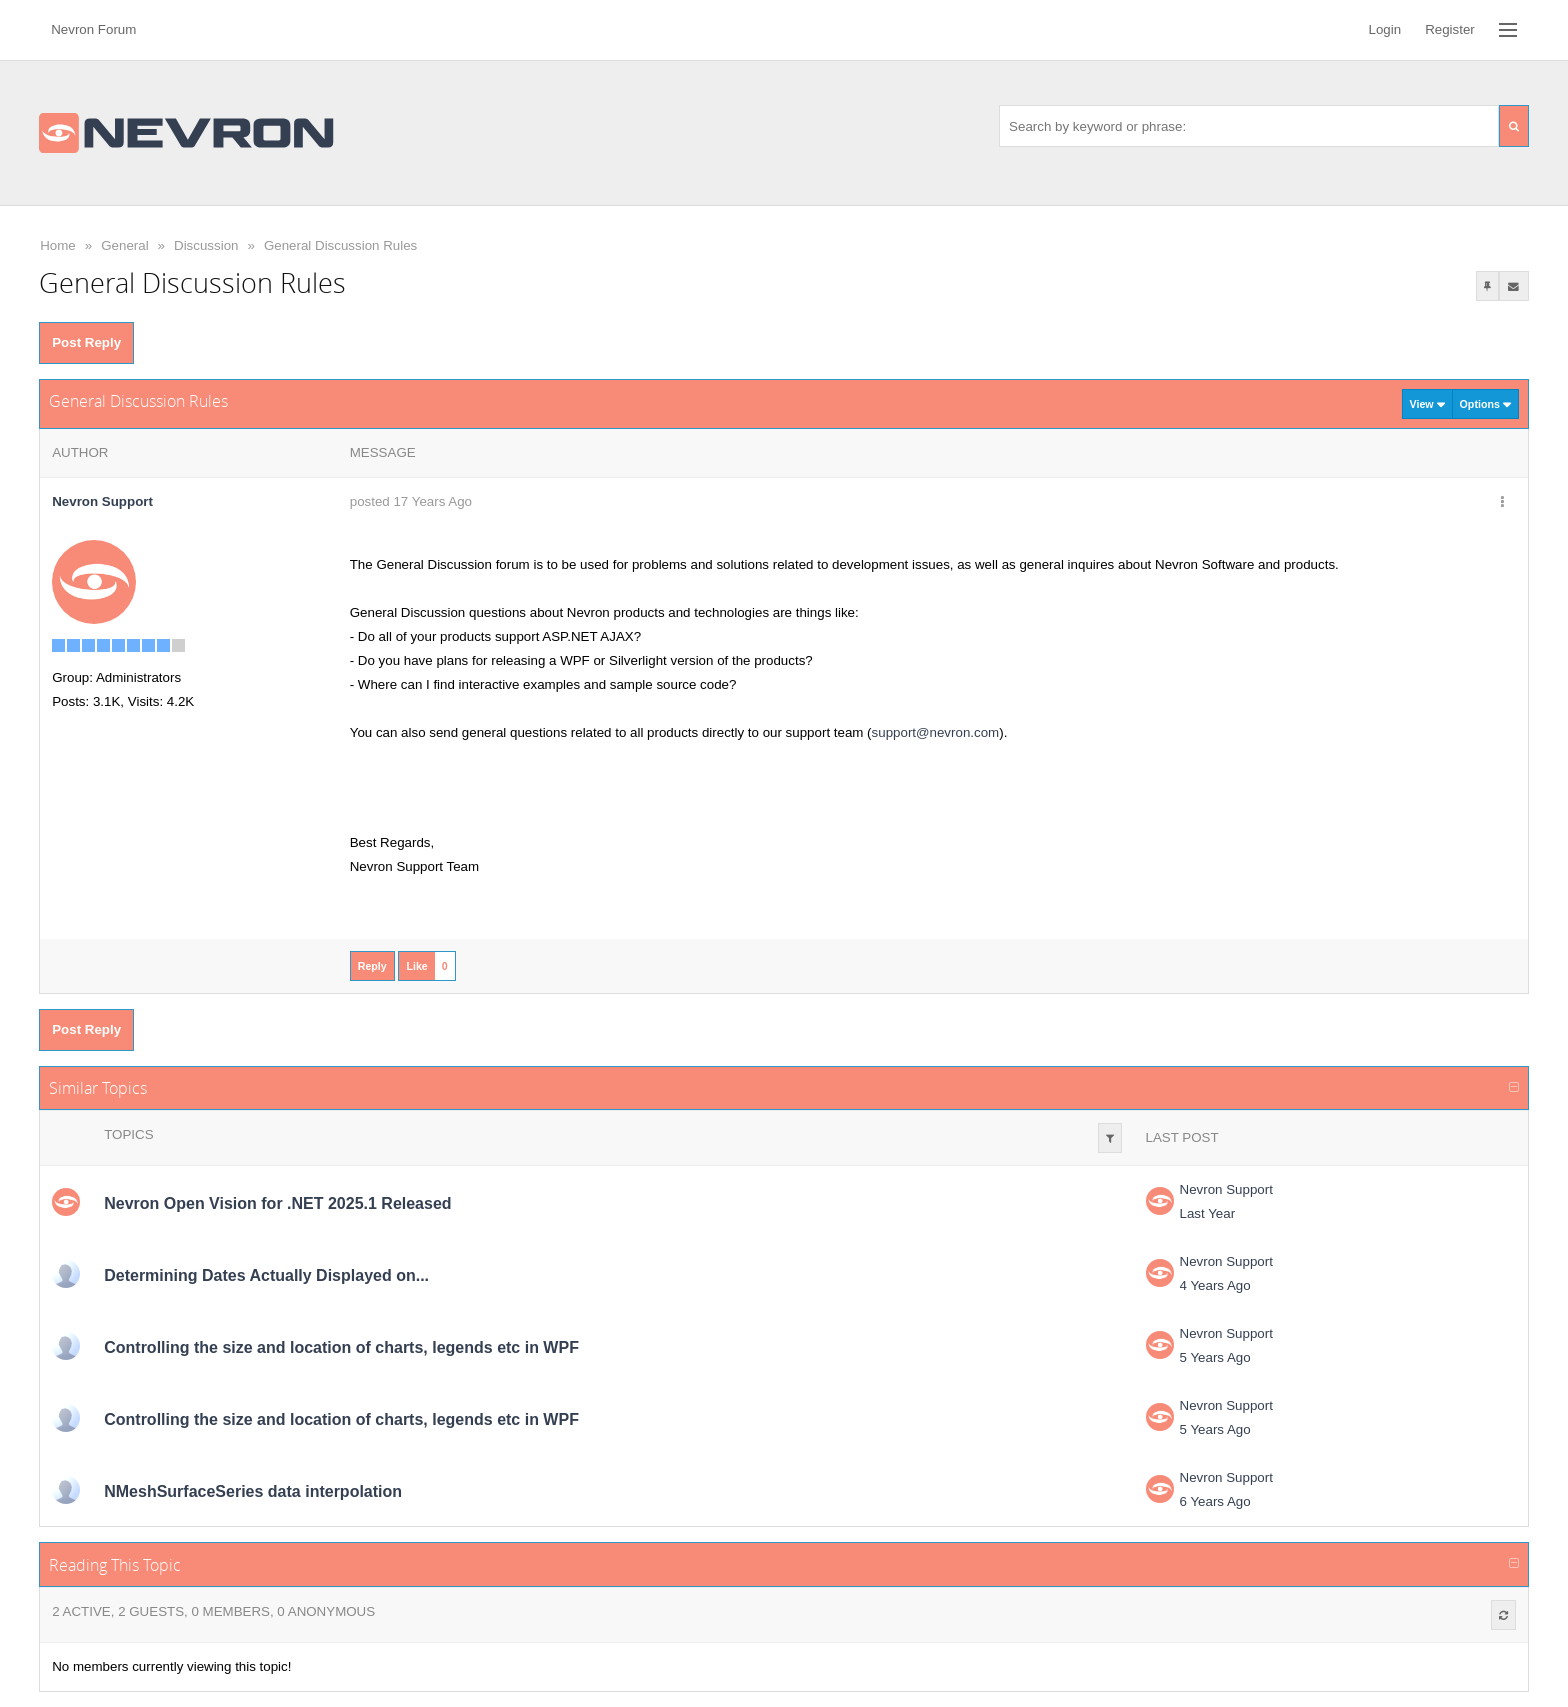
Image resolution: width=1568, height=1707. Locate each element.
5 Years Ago (1215, 1357)
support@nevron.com (936, 732)
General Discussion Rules (340, 245)
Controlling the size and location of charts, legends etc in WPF (341, 1347)
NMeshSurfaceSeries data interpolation (253, 1491)
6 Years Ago (1215, 1501)
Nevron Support (1226, 1189)
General (124, 245)
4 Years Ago (1215, 1285)
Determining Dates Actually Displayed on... (266, 1275)
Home (58, 245)
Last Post (1182, 1137)
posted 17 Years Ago (411, 501)
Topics (128, 1134)
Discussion (206, 245)
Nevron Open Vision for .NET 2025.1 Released (277, 1203)
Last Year (1208, 1213)
